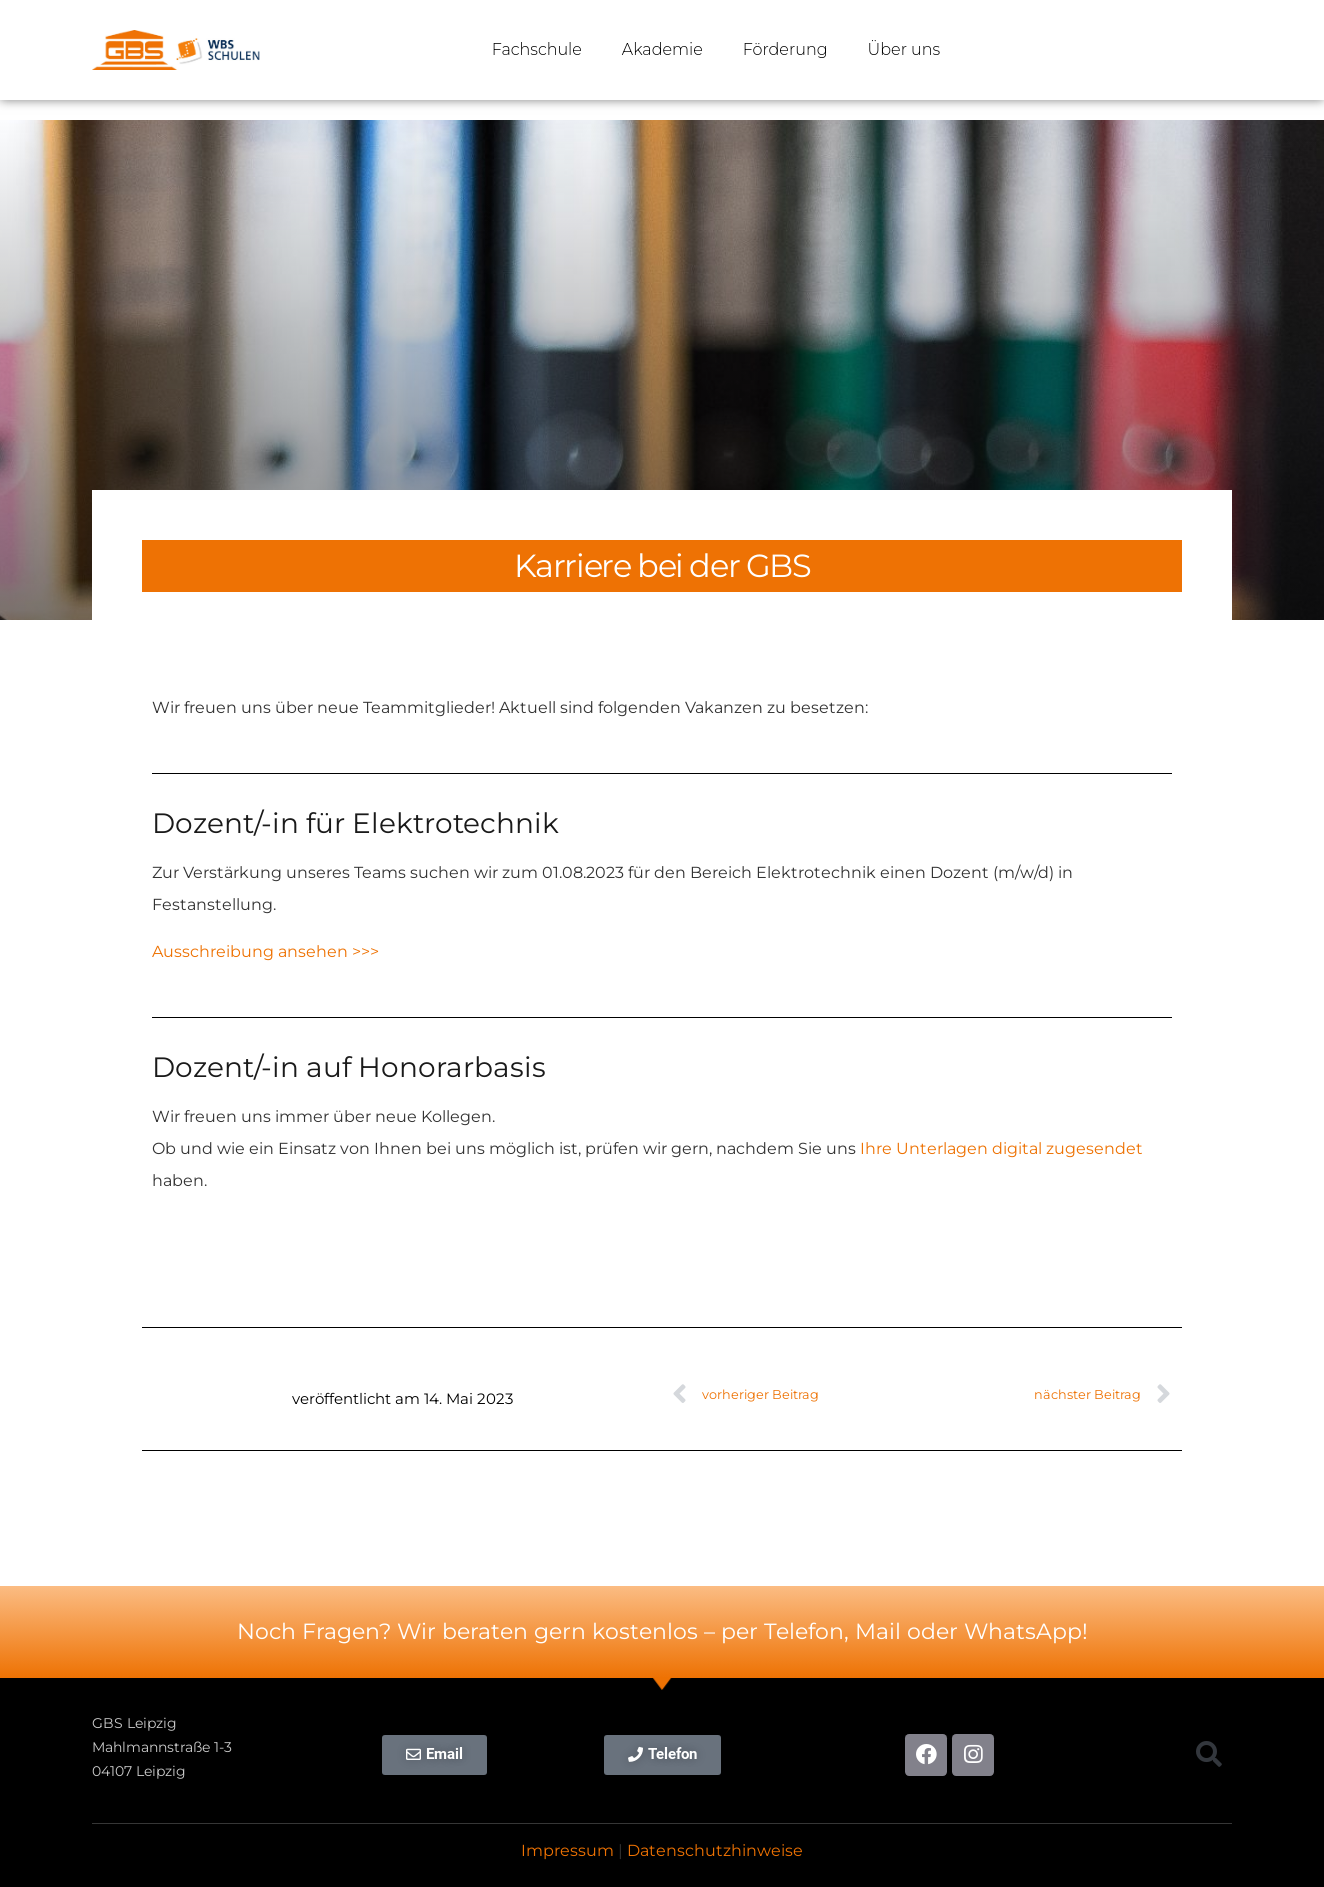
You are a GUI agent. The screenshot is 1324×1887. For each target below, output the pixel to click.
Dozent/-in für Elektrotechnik (355, 823)
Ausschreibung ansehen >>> (265, 951)
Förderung (785, 49)
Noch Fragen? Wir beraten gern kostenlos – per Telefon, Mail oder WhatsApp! (662, 1631)
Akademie (662, 49)
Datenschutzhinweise (715, 1850)
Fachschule (537, 49)
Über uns (904, 49)
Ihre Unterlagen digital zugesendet (1001, 1148)
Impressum (567, 1850)
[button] (1208, 1754)
